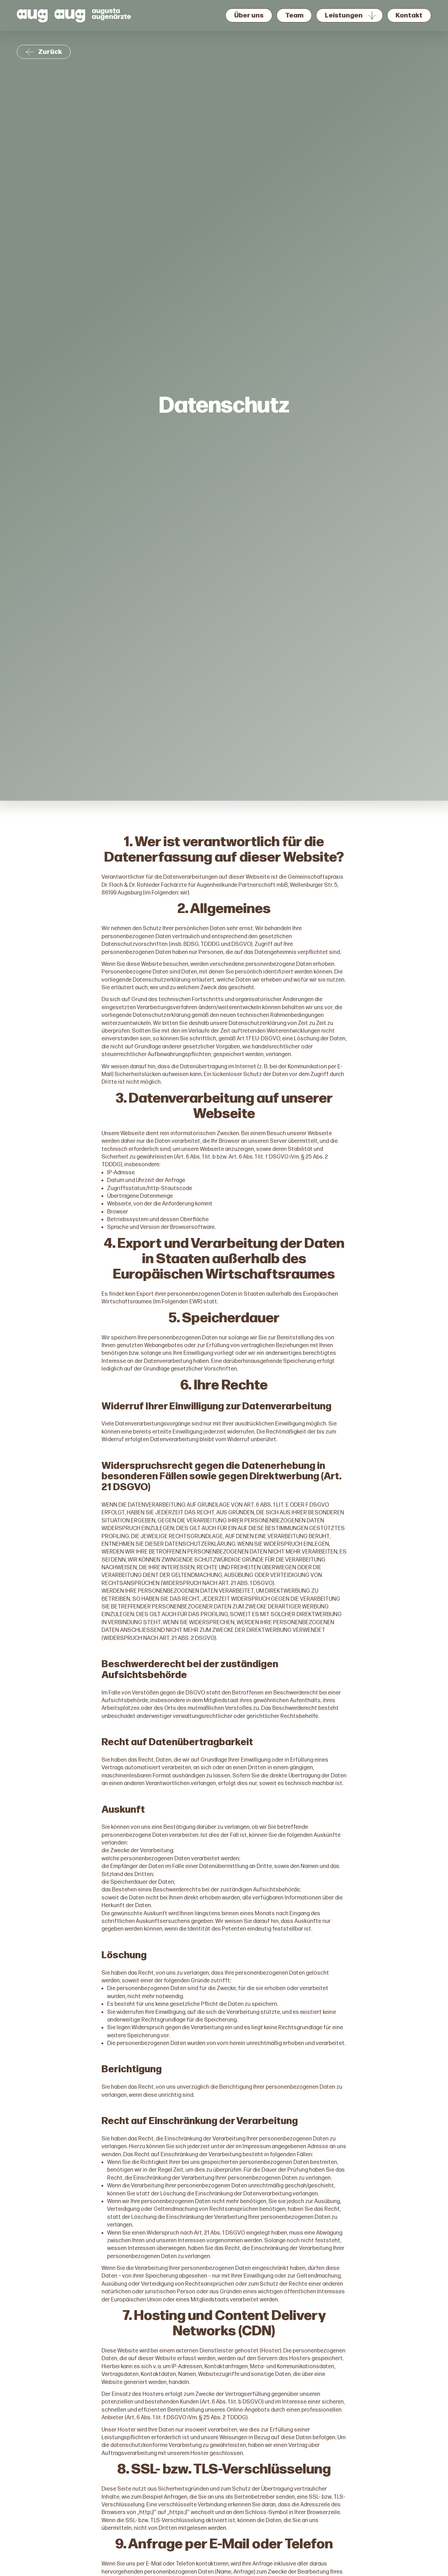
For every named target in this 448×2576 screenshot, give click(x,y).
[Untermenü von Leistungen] (372, 15)
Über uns (249, 16)
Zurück (44, 52)
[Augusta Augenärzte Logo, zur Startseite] (74, 15)
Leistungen (344, 16)
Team (294, 16)
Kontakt (409, 16)
